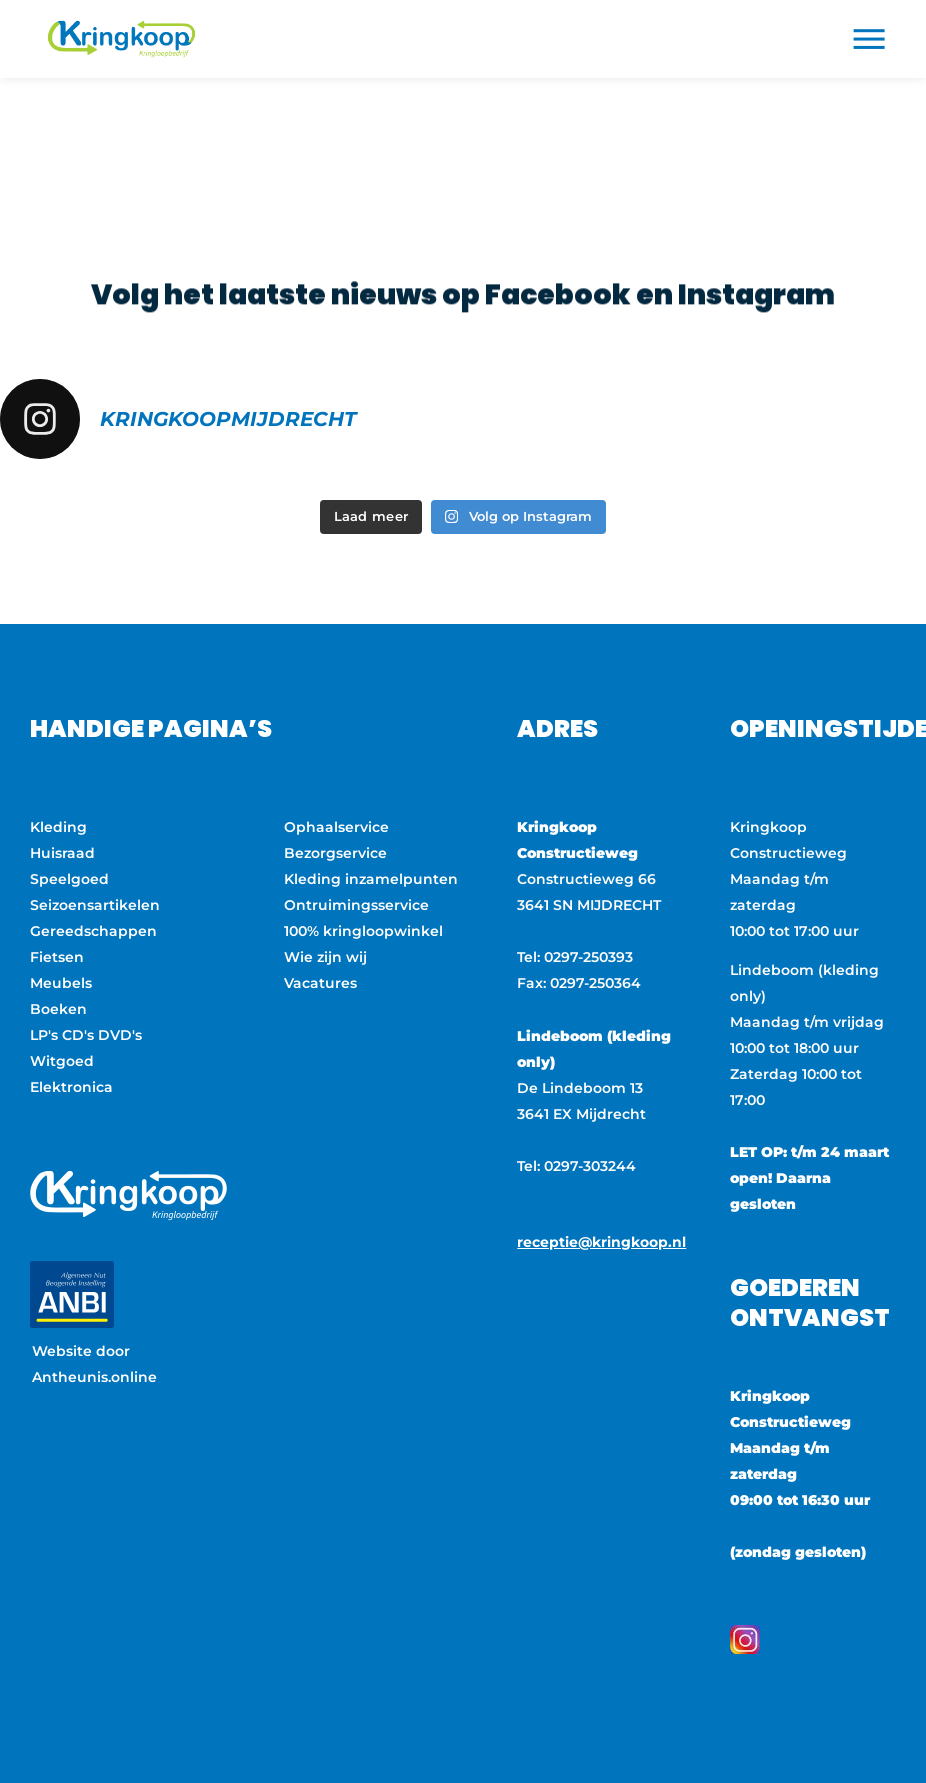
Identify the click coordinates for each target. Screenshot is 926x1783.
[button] (869, 39)
